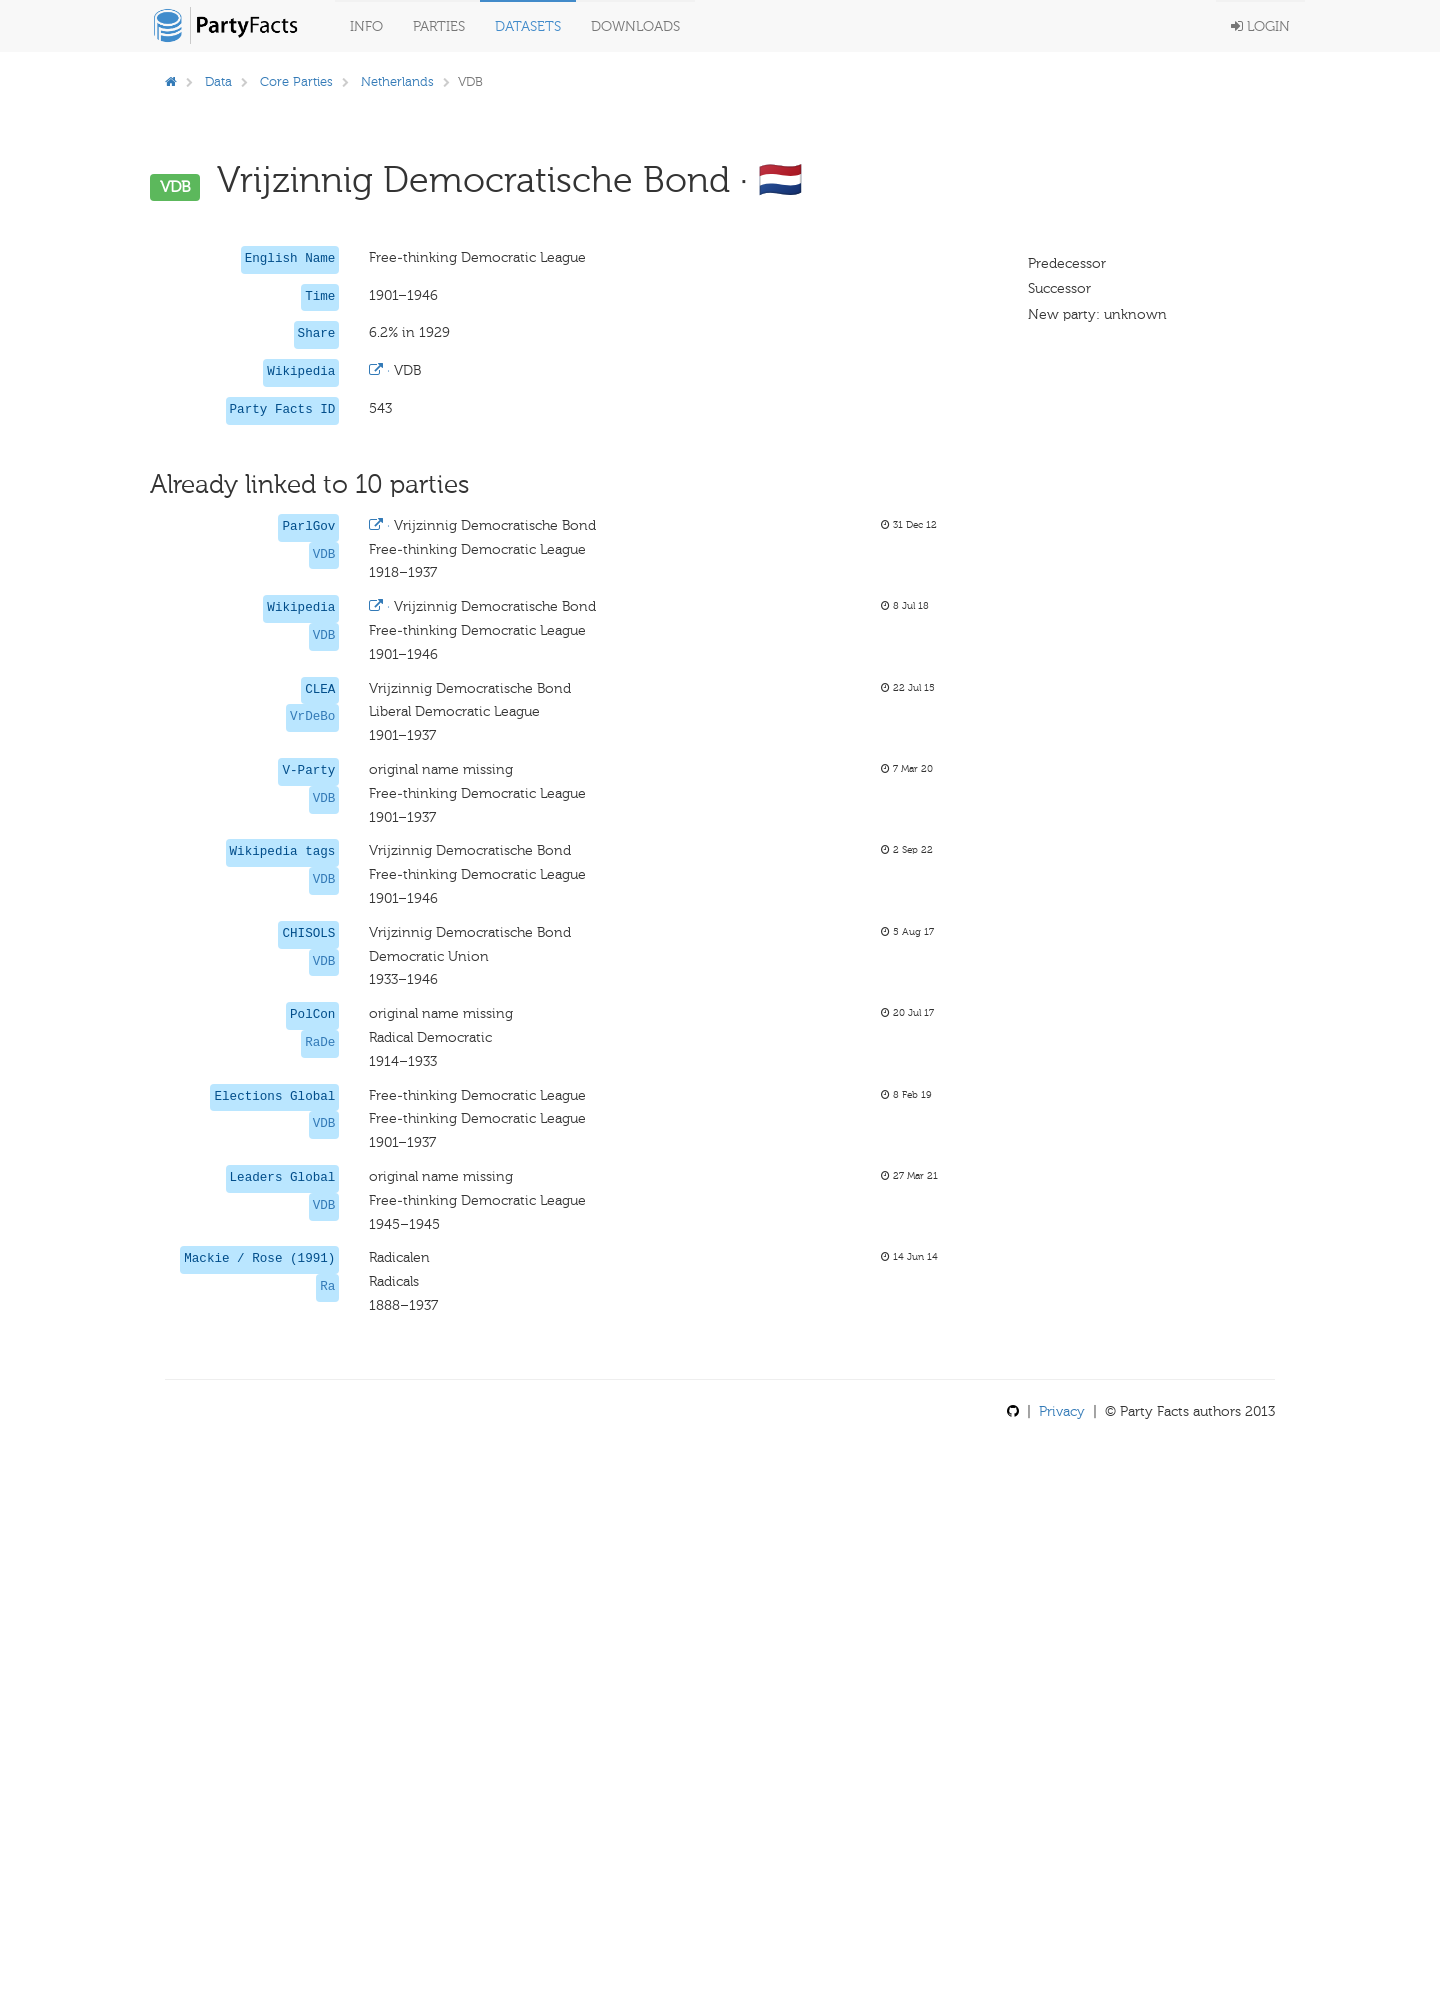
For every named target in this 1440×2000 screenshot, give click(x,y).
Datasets (528, 26)
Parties (439, 26)
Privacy (1062, 1411)
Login (1260, 26)
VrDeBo (312, 717)
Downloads (635, 26)
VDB (324, 555)
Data (218, 81)
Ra (327, 1287)
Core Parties (296, 81)
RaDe (320, 1043)
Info (366, 26)
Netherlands (397, 81)
